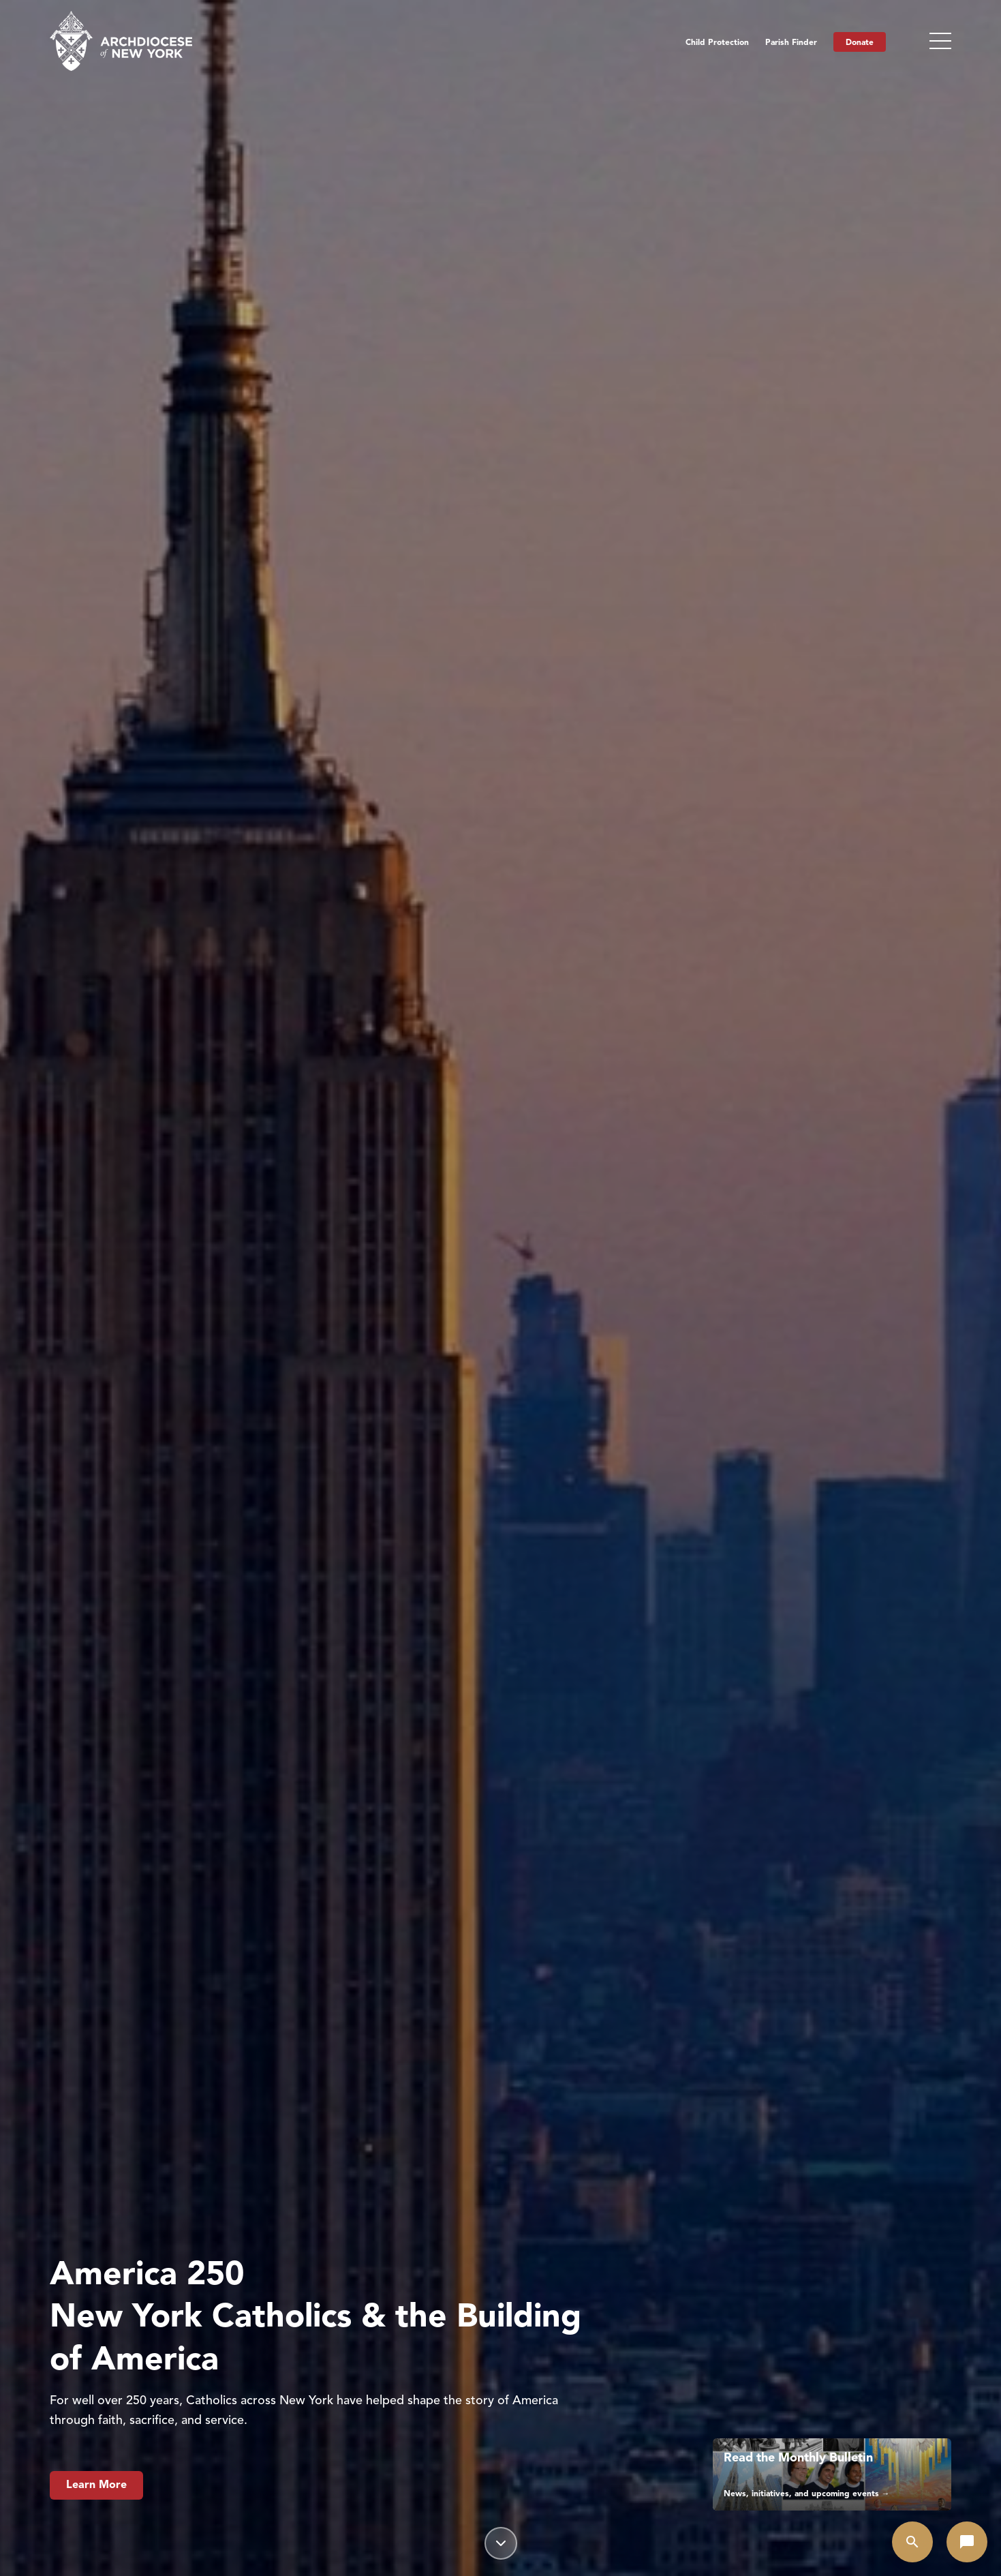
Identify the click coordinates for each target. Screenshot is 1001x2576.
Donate (860, 42)
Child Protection (717, 42)
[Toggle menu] (940, 41)
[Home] (121, 41)
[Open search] (912, 2541)
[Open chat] (966, 2541)
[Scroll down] (500, 2543)
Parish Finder (791, 42)
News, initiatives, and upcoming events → (807, 2493)
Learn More (96, 2484)
